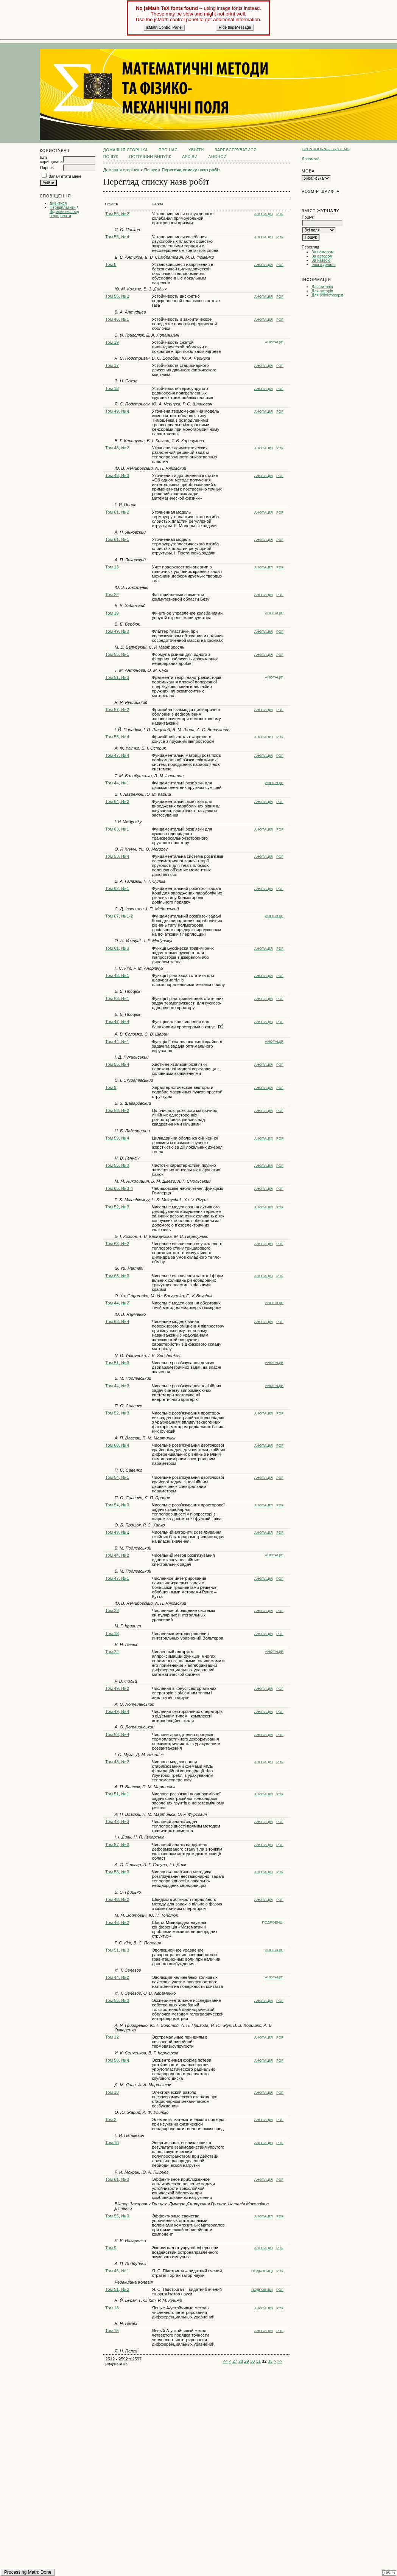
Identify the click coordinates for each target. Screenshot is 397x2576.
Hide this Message (235, 27)
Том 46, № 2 (117, 1922)
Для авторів (322, 291)
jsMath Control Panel (164, 27)
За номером (322, 252)
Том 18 (111, 1633)
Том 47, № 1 (117, 1578)
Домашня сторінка (125, 150)
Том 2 (110, 2119)
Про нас (168, 150)
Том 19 (111, 342)
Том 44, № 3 (117, 1385)
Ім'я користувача (51, 159)
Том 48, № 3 (117, 475)
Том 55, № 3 (117, 1165)
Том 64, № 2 (117, 801)
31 (258, 2361)
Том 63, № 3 (117, 1275)
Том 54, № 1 (117, 1477)
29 (246, 2361)
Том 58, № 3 (117, 1872)
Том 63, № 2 (117, 1243)
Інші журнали (323, 264)
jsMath (389, 2573)
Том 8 (110, 264)
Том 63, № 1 (117, 829)
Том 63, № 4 (117, 1321)
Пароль (47, 168)
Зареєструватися (236, 150)
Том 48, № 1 (117, 975)
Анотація (263, 214)
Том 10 (111, 2142)
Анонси (218, 157)
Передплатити (63, 207)
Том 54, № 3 (117, 1505)
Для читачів (322, 287)
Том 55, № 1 (117, 654)
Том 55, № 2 (117, 213)
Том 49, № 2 (117, 1532)
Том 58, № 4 (117, 2060)
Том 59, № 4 (117, 1138)
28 (240, 2361)
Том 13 (111, 388)
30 (252, 2361)
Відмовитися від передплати (64, 214)
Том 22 (111, 594)
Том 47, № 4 (117, 755)
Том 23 (111, 1610)
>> (279, 2361)
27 (234, 2361)
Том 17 (111, 365)
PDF (279, 214)
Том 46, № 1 (117, 319)
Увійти (196, 150)
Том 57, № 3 (117, 1844)
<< (225, 2361)
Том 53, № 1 (117, 998)
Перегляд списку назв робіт (191, 170)
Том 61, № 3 (117, 948)
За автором (321, 256)
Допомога (310, 159)
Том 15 (111, 2330)
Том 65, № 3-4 (119, 1188)
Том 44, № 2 (117, 1303)
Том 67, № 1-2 (119, 916)
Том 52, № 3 (117, 1207)
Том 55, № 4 (117, 236)
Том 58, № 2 (117, 1110)
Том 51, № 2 (117, 2289)
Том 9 (110, 1087)
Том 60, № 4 (117, 1445)
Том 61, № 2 (117, 512)
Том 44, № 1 (117, 783)
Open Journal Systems (325, 149)
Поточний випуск (150, 157)
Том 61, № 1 (117, 539)
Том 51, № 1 (117, 1794)
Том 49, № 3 (117, 631)
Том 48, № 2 (117, 448)
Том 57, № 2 (117, 709)
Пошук (110, 157)
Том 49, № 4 (117, 411)
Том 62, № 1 (117, 888)
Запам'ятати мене (65, 176)
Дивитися (58, 203)
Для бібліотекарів (327, 295)
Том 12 (111, 2037)
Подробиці (272, 1922)
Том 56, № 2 (117, 296)
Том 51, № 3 (117, 677)
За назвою (320, 260)
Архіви (190, 157)
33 (270, 2361)
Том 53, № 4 (117, 856)
